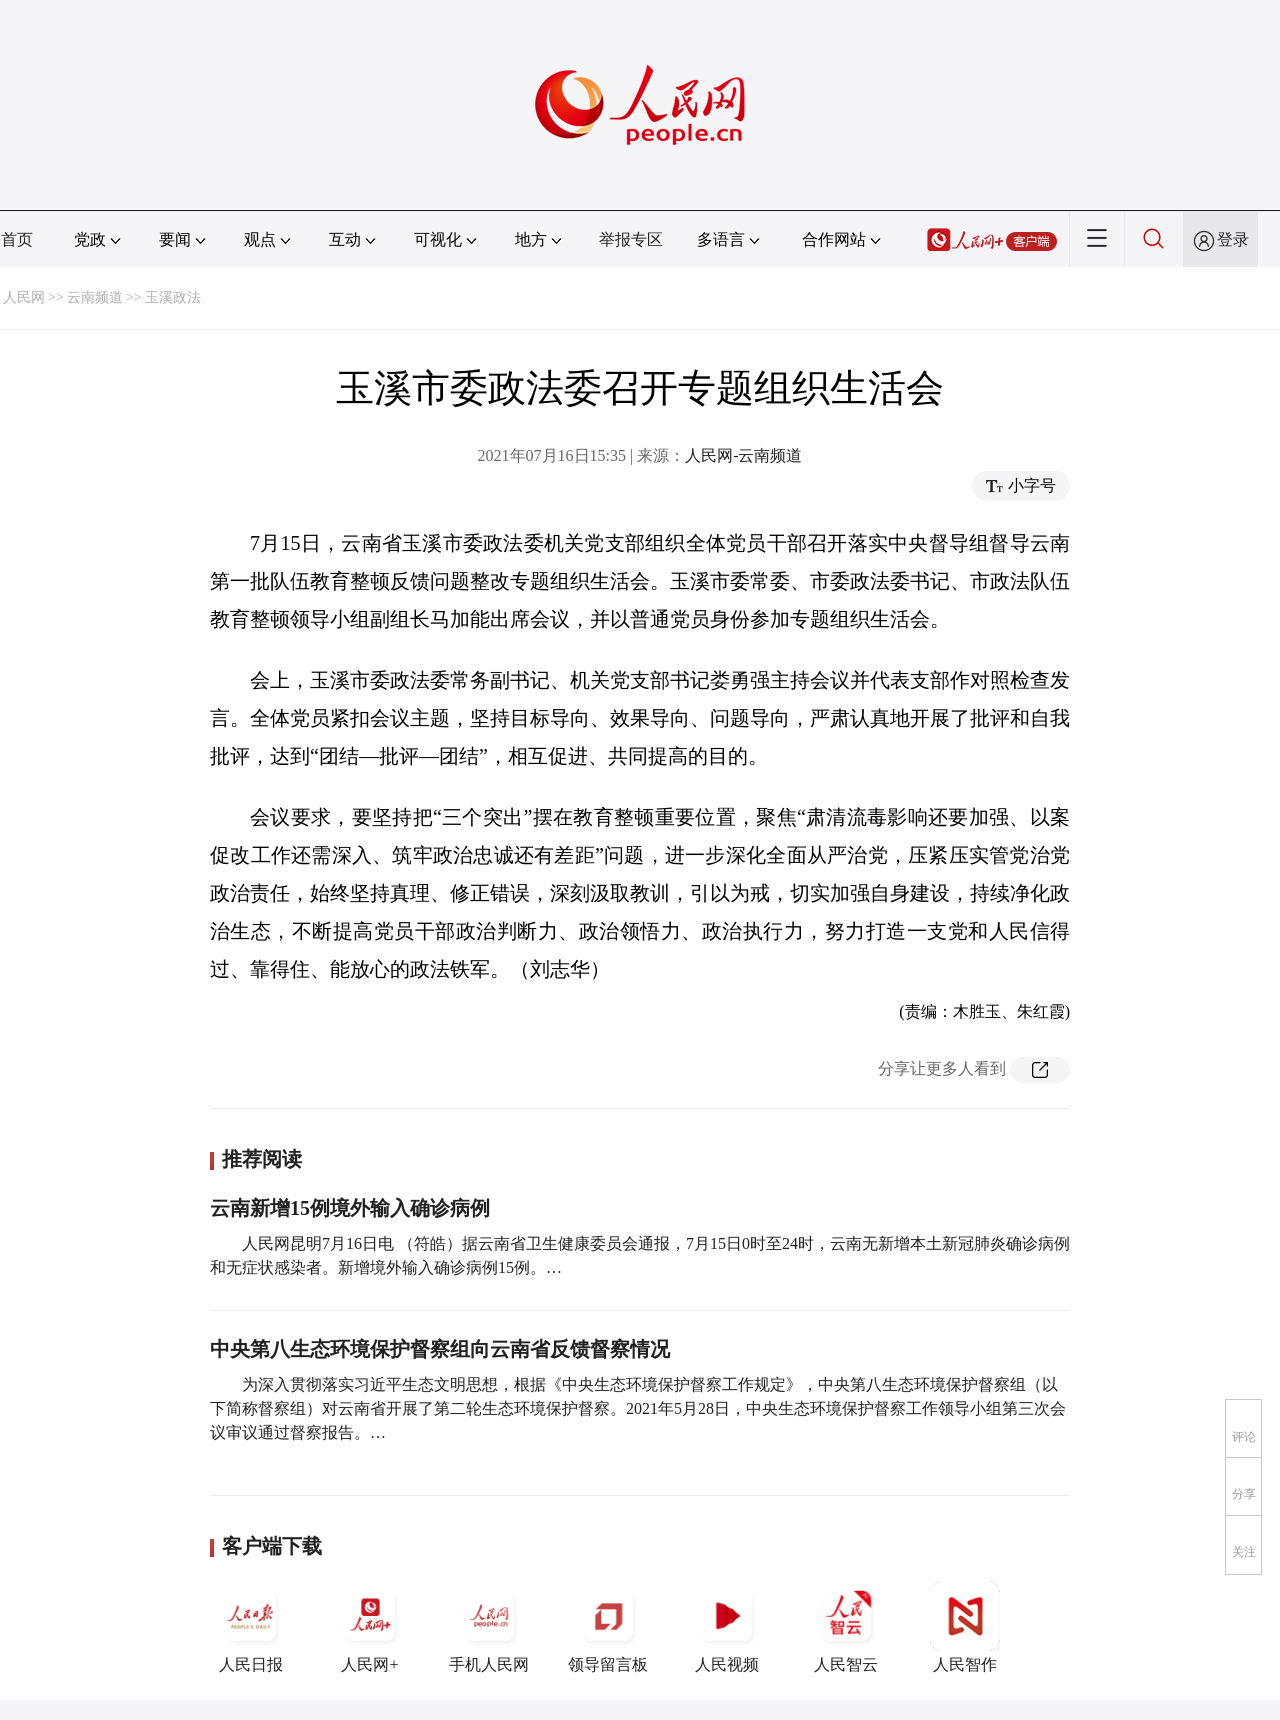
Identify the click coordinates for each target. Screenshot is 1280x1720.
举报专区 (631, 239)
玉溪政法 (173, 297)
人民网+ (370, 1627)
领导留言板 (608, 1627)
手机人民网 (489, 1627)
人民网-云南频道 (743, 455)
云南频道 (95, 297)
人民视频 (727, 1627)
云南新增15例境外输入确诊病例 (350, 1208)
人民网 (24, 297)
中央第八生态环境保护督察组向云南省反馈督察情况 (440, 1349)
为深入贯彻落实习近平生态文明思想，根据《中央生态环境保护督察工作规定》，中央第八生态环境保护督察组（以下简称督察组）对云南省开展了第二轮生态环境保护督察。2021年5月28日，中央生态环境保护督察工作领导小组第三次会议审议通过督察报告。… (638, 1408)
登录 (1233, 239)
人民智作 (965, 1627)
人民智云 (846, 1627)
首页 (17, 239)
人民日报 (251, 1627)
